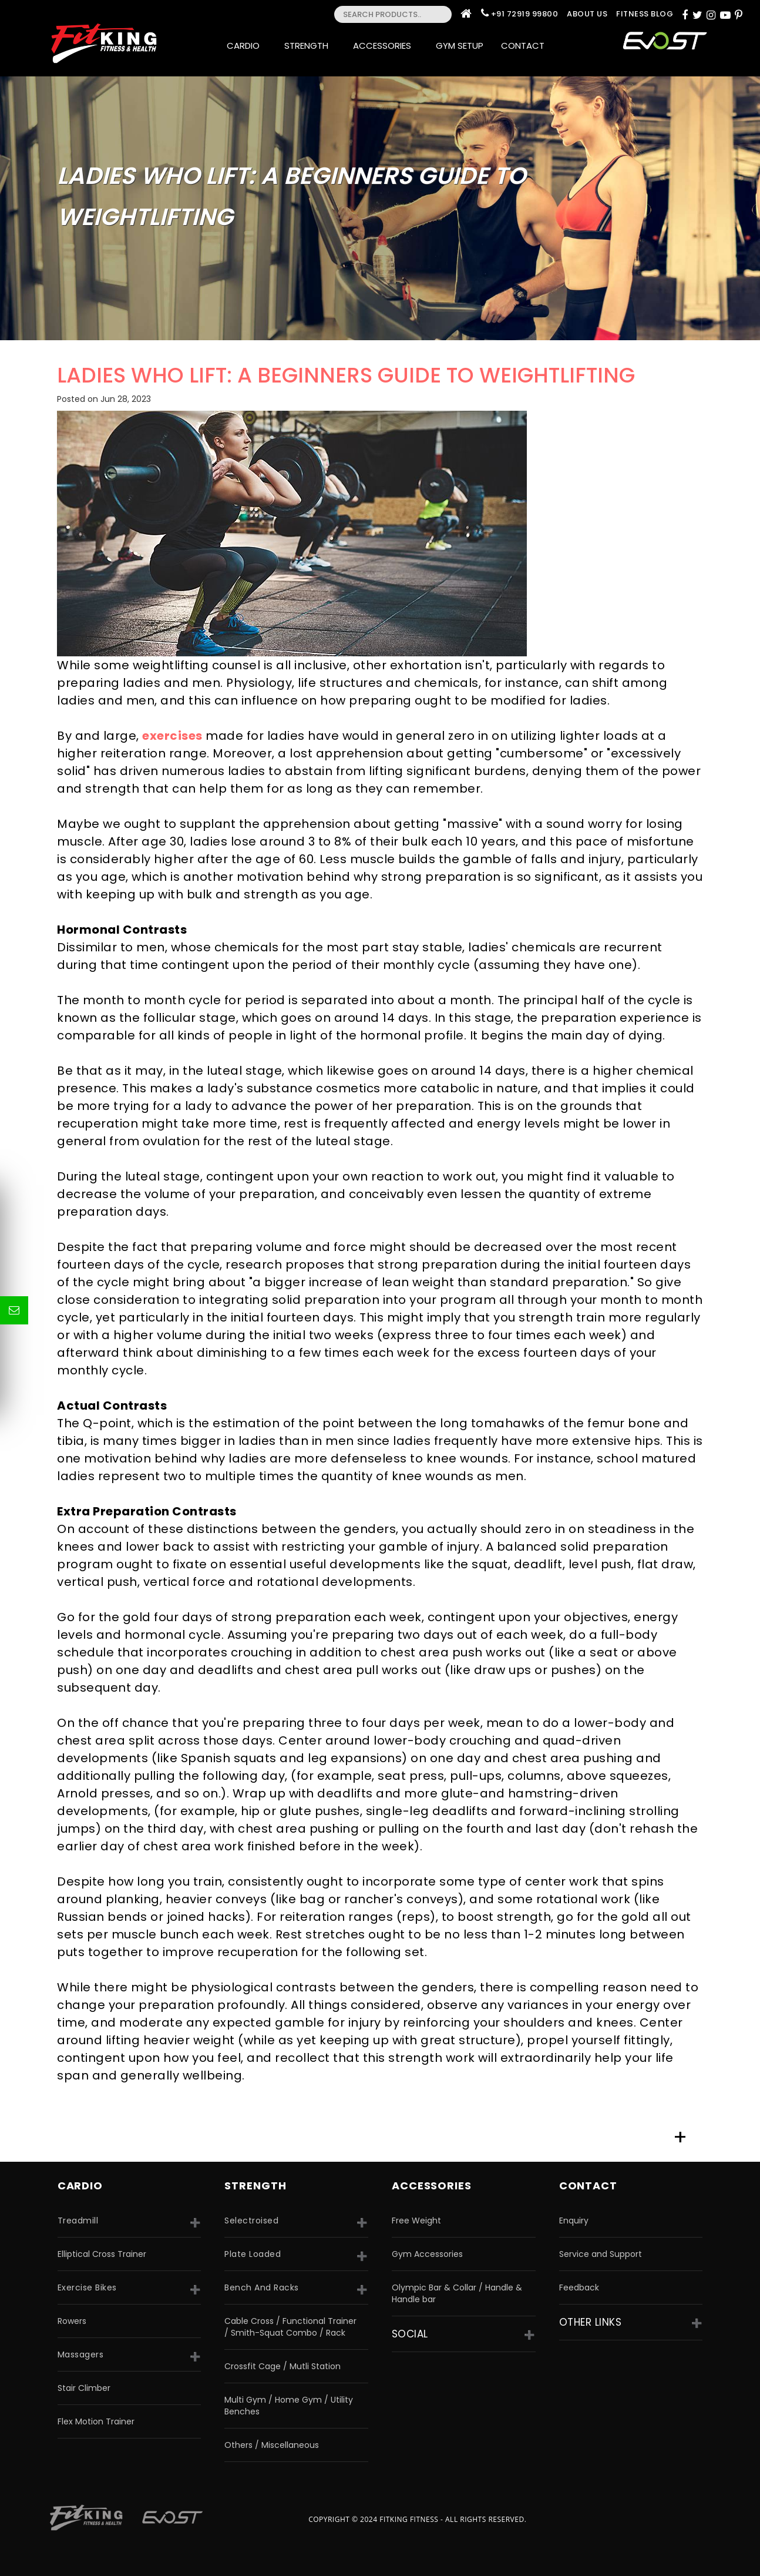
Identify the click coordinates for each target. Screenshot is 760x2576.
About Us (587, 13)
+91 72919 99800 (525, 13)
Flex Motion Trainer (96, 2421)
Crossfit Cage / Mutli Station (282, 2366)
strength (255, 2185)
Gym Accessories (427, 2254)
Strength (309, 45)
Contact (526, 45)
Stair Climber (84, 2388)
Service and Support (600, 2254)
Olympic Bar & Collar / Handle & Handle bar (457, 2293)
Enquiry (574, 2220)
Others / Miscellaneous (271, 2445)
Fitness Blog (644, 13)
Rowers (72, 2321)
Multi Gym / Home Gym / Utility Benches (288, 2405)
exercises (172, 735)
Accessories (385, 45)
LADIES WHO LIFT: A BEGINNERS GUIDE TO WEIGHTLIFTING (346, 375)
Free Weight (416, 2220)
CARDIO (80, 2185)
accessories (432, 2185)
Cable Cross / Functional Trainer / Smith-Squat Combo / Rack (290, 2327)
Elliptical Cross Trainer (102, 2254)
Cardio (247, 45)
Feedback (579, 2287)
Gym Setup (459, 45)
